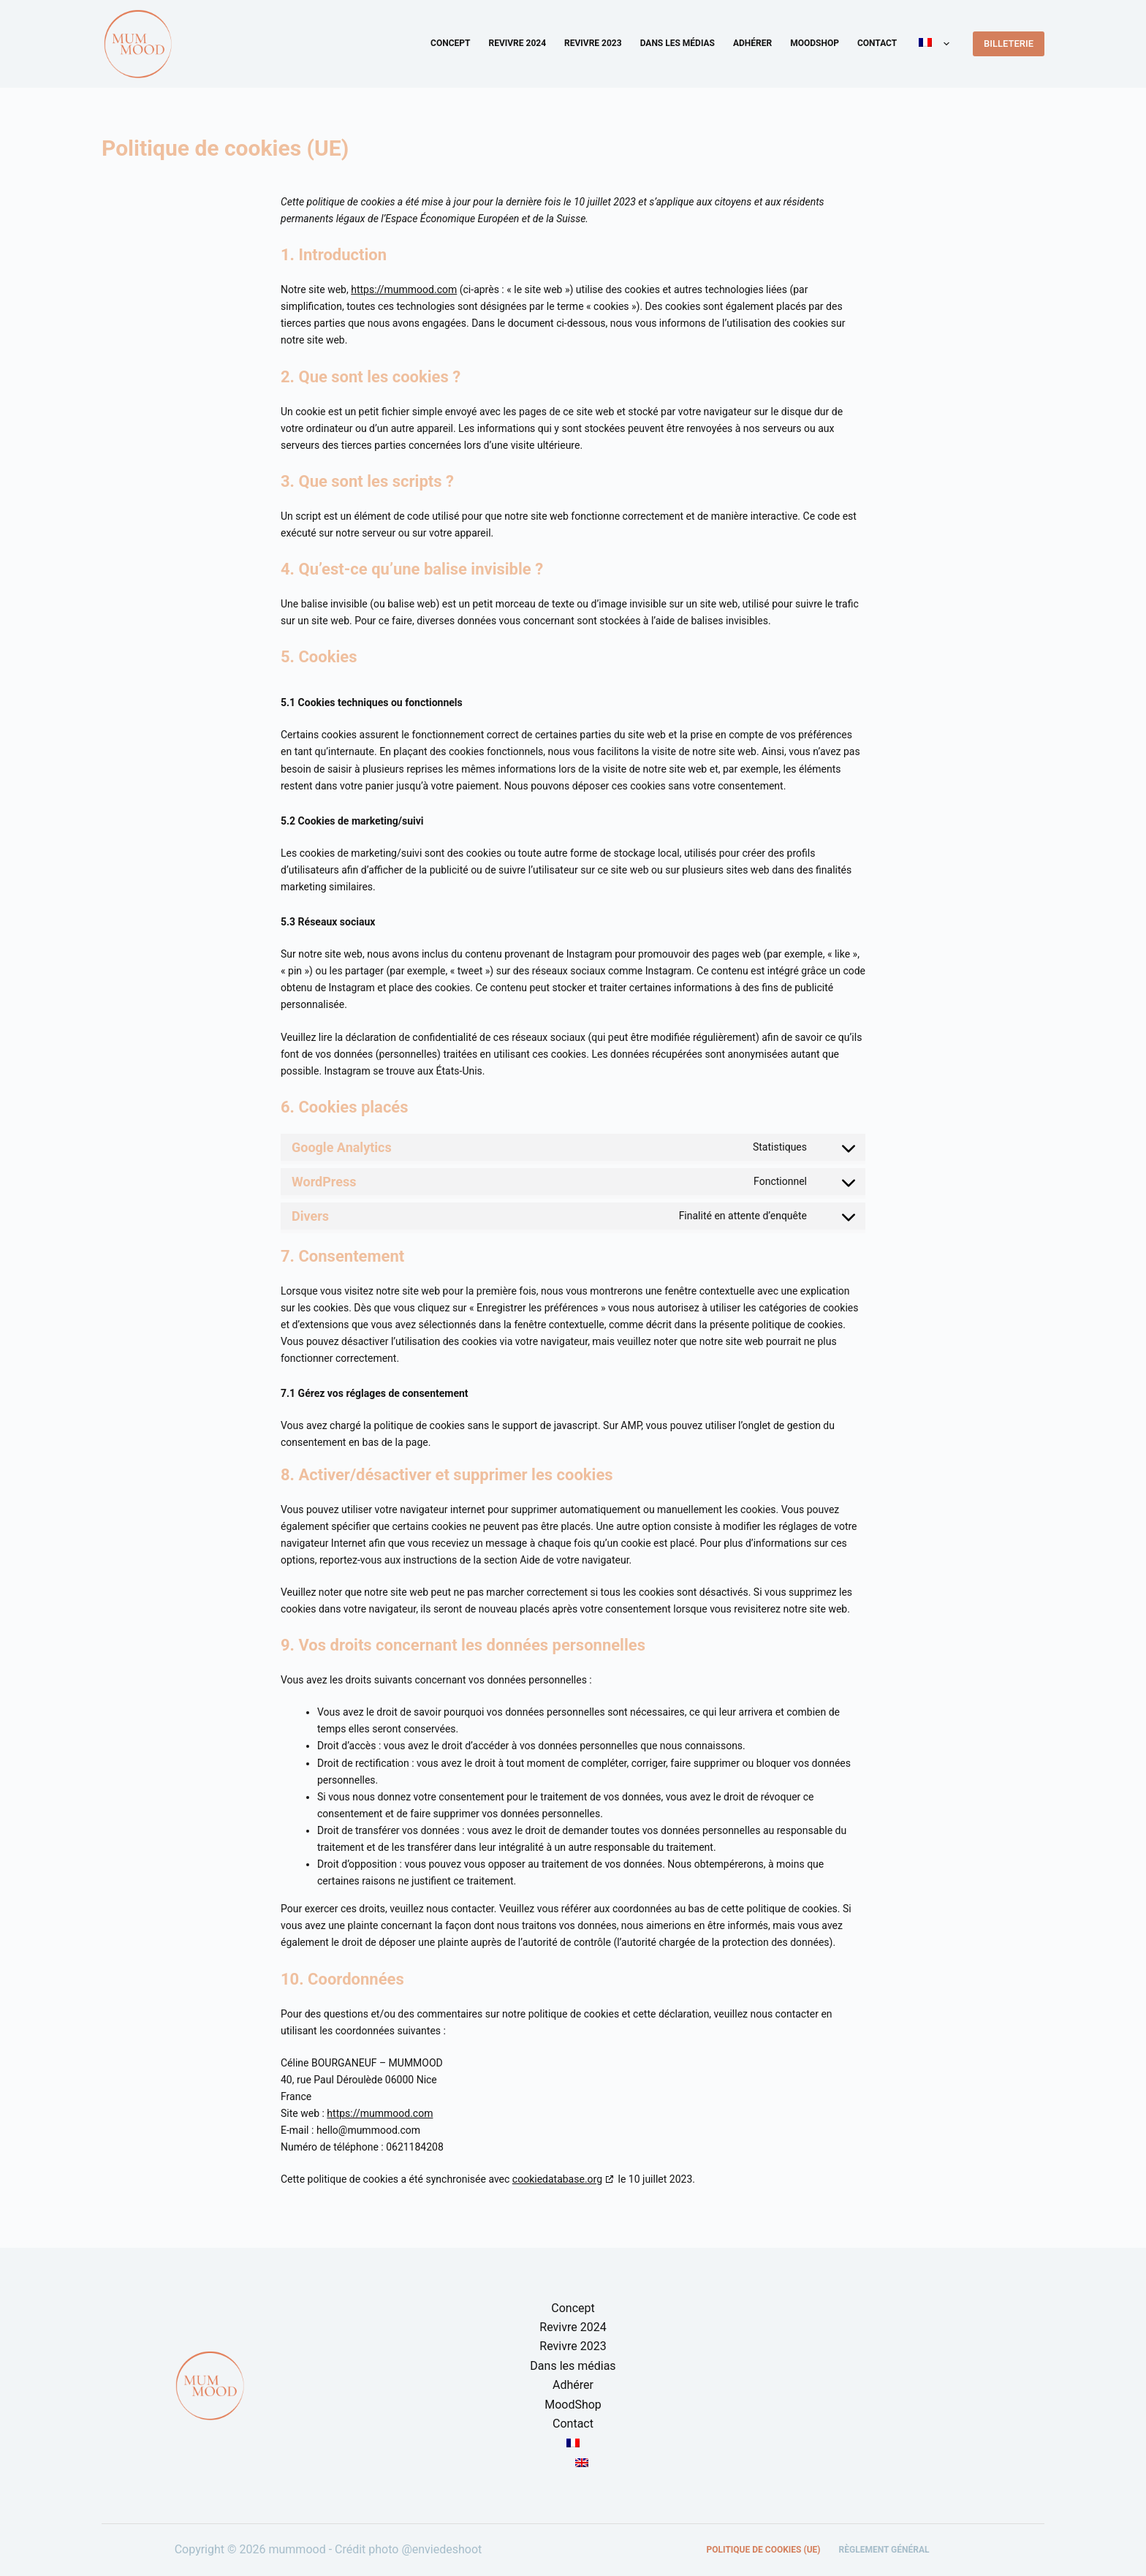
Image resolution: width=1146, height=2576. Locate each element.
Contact (877, 43)
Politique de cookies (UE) (764, 2550)
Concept (450, 43)
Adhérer (752, 43)
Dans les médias (677, 43)
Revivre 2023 (593, 43)
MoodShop (814, 43)
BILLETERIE (1008, 43)
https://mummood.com (404, 289)
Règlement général (884, 2550)
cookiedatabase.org (557, 2179)
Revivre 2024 (517, 43)
